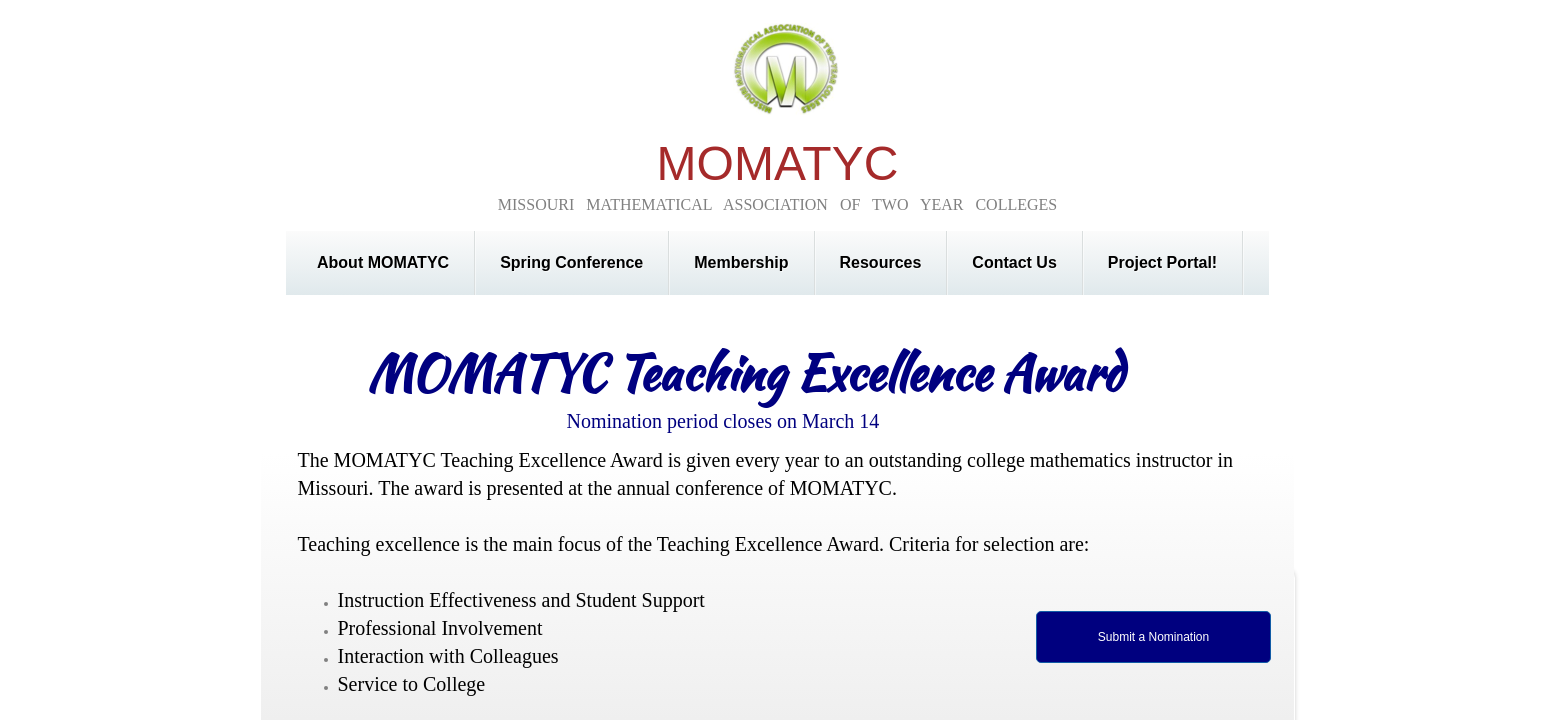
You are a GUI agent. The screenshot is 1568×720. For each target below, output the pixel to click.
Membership (741, 262)
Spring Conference (571, 262)
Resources (881, 262)
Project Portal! (1162, 262)
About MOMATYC (383, 262)
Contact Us (1014, 262)
